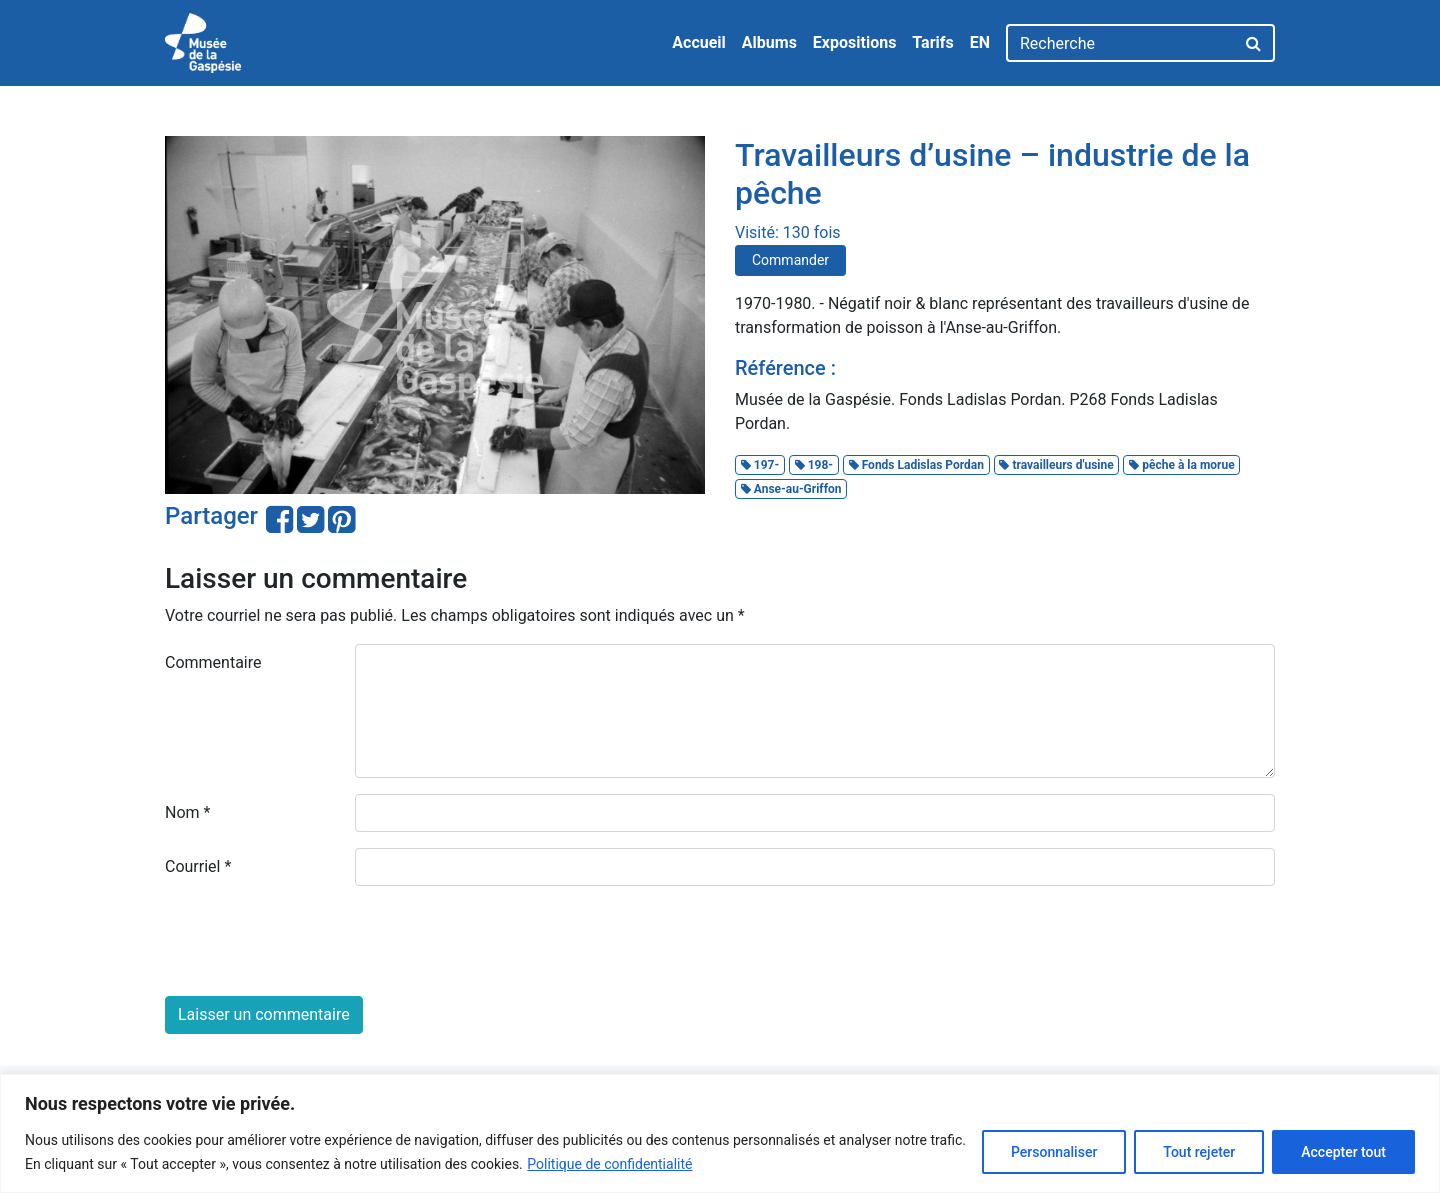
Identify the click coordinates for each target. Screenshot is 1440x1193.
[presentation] (317, 941)
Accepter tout (1343, 1152)
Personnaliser (1054, 1152)
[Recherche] (1120, 43)
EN (980, 42)
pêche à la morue (1181, 465)
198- (814, 465)
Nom (187, 812)
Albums (769, 42)
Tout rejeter (1199, 1152)
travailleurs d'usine (1056, 465)
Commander (790, 260)
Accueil (699, 42)
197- (760, 465)
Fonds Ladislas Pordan (916, 465)
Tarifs (932, 42)
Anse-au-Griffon (791, 489)
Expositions (855, 42)
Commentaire (213, 662)
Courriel (198, 866)
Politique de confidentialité (609, 1164)
